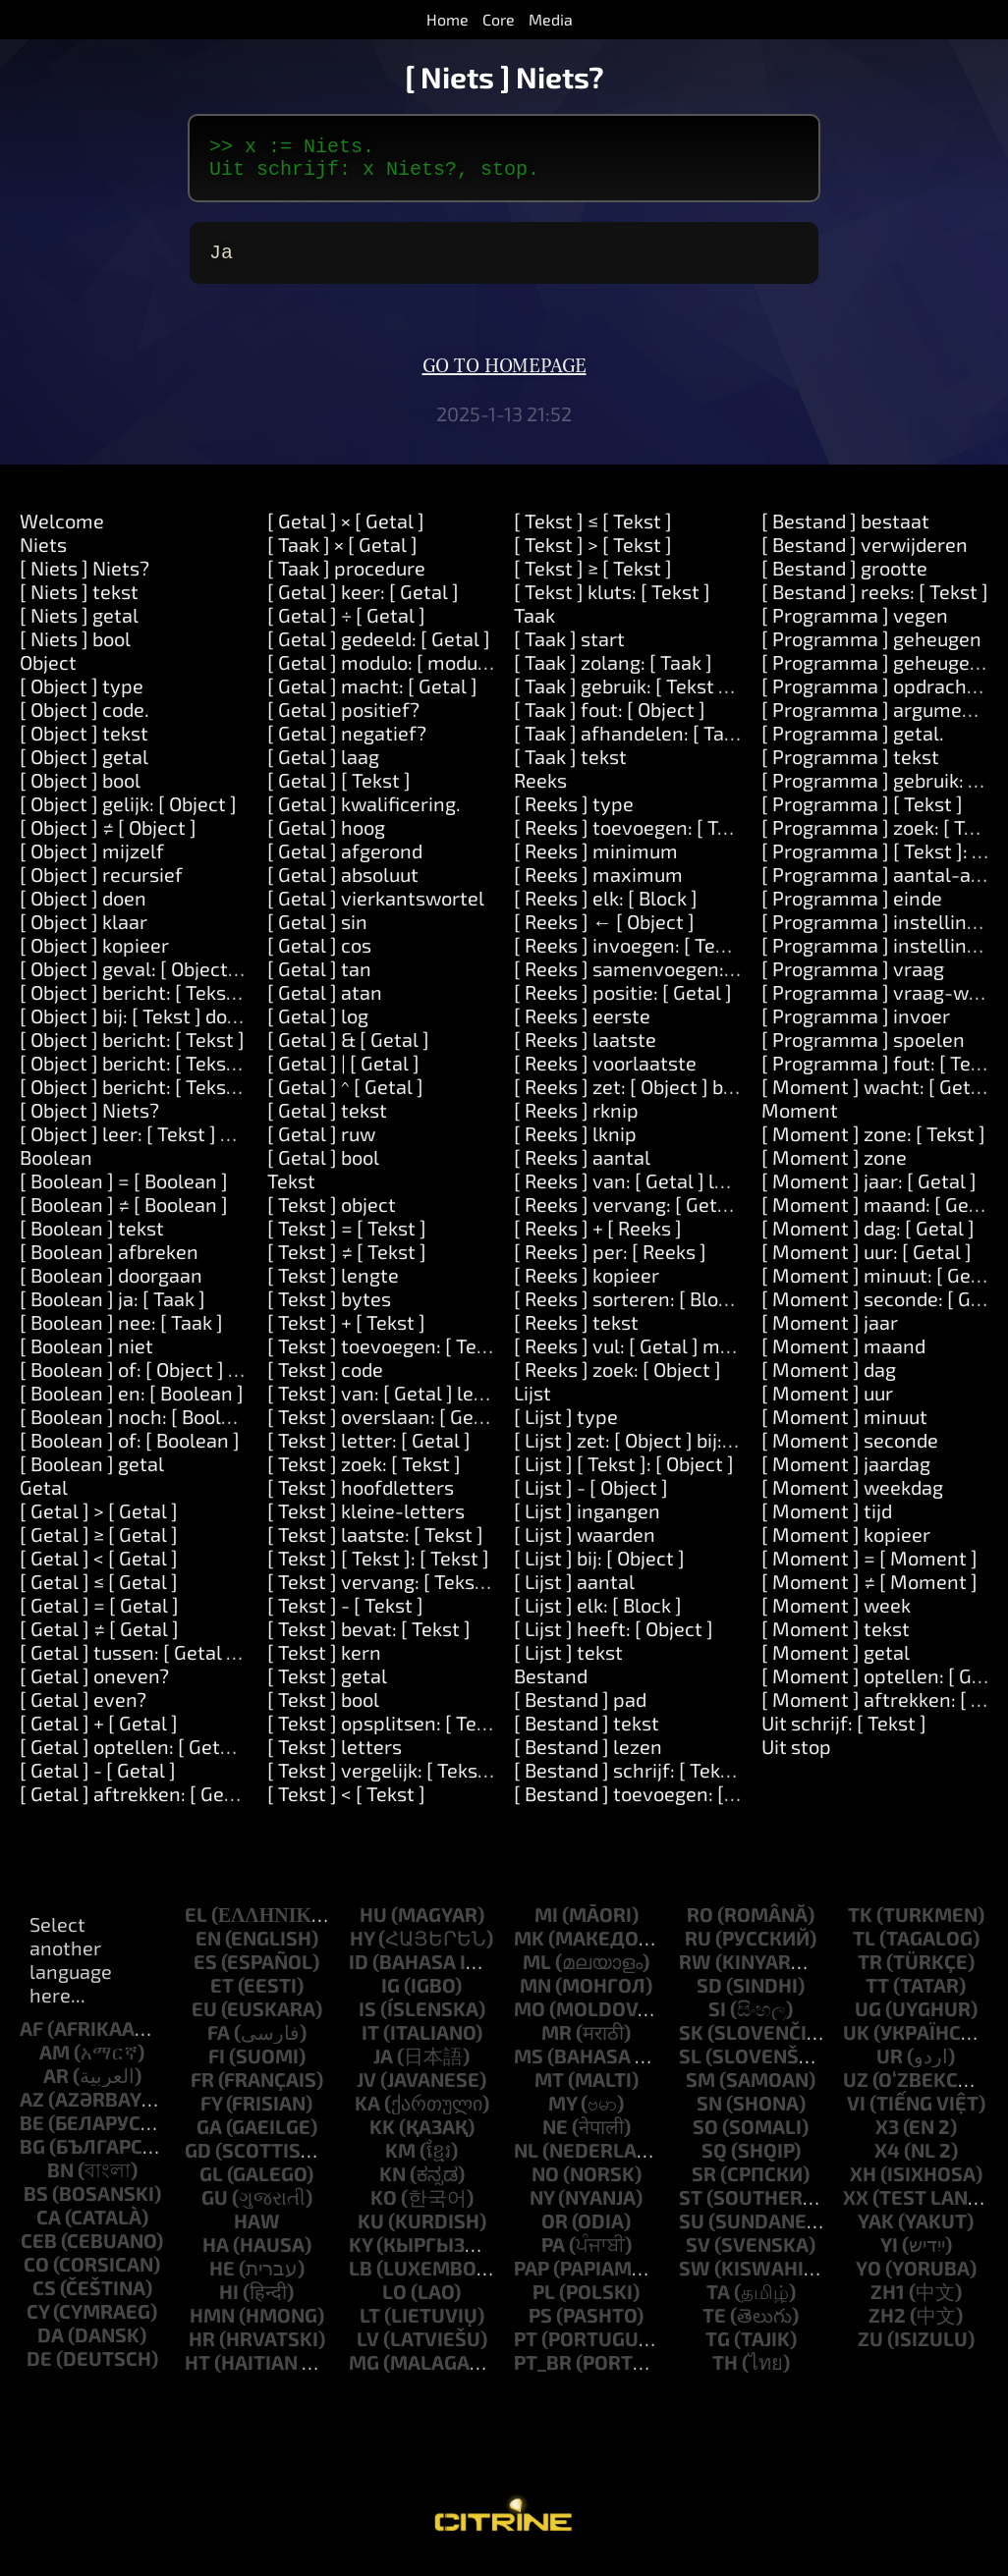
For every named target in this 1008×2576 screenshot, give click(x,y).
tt (877, 1996)
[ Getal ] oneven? (94, 1687)
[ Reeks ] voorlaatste (605, 1074)
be (32, 2134)
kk (382, 2138)
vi (856, 2114)
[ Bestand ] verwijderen (864, 556)
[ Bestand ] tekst (586, 1734)
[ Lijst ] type (566, 1428)
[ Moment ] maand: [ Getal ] (882, 1216)
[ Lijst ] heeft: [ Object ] (613, 1640)
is (367, 2020)
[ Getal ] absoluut (343, 886)
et (222, 1996)
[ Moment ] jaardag (845, 1475)
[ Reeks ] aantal (582, 1168)
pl (543, 2303)
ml (537, 1973)
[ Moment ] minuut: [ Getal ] (883, 1286)
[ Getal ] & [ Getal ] (348, 1051)
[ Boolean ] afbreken (109, 1263)
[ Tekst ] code (325, 1381)
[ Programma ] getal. (852, 744)
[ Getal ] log (317, 1027)
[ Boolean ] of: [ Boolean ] (130, 1451)
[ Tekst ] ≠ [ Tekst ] (346, 1263)
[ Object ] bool (80, 791)
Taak (534, 626)
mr (556, 2043)
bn (60, 2181)
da (50, 2346)
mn (535, 1996)
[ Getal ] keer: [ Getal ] (363, 603)
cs (44, 2299)
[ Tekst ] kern (324, 1663)
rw (695, 1973)
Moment (799, 1121)
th (725, 2373)
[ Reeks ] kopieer (586, 1286)
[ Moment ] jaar (829, 1333)
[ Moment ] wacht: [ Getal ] (879, 1098)
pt (525, 2350)
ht (197, 2373)
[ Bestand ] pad (580, 1711)
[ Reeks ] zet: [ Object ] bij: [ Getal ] (663, 1098)
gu (214, 2208)
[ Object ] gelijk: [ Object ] (128, 815)
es (205, 1973)
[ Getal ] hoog (326, 838)
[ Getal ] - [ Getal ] (98, 1781)
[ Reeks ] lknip (575, 1145)
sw (694, 2279)
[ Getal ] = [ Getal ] (99, 1616)
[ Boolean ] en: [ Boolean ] (132, 1404)
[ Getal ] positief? (343, 721)
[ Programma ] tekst (850, 768)
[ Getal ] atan (324, 1003)
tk (860, 1926)
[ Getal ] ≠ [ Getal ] (99, 1640)
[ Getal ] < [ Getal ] (99, 1569)
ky (360, 2256)
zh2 (887, 2326)
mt (549, 2091)
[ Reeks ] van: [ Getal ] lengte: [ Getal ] (679, 1192)
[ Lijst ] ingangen (587, 1522)
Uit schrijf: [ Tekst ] (843, 1734)
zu (870, 2350)
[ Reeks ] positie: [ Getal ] (623, 1003)
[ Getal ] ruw (321, 1145)
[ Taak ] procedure (346, 579)
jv (366, 2091)
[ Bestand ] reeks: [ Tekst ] (874, 603)
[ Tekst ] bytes (329, 1310)
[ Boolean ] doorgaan (111, 1286)
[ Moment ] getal (835, 1663)
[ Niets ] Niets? (84, 579)
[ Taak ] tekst (570, 768)
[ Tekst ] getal (327, 1687)
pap (531, 2279)
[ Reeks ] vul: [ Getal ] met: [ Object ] (670, 1357)
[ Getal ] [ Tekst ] (339, 791)
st (690, 2208)
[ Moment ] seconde (849, 1451)
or (554, 2232)
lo (394, 2303)
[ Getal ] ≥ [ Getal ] (99, 1546)
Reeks (540, 791)
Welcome (62, 532)
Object (48, 673)
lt (370, 2326)
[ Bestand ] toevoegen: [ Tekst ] (650, 1805)
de (39, 2370)
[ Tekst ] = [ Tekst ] (346, 1239)
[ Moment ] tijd (826, 1522)
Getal (44, 1498)
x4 (887, 2161)
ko (383, 2208)
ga (209, 2138)
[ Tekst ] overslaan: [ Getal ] (388, 1428)
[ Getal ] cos (319, 956)
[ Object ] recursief (101, 886)
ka (367, 2114)
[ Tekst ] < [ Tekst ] (346, 1805)
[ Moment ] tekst (835, 1640)
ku (371, 2232)
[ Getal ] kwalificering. (364, 815)
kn (392, 2185)
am (54, 2063)
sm (700, 2091)
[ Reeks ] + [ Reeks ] (598, 1239)
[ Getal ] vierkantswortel (375, 909)
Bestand (551, 1687)
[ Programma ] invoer (855, 1027)
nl (526, 2161)
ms (528, 2067)
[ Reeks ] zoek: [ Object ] (617, 1381)
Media (551, 19)
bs (36, 2205)
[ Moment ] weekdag (852, 1498)
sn (709, 2114)
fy (211, 2114)
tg (717, 2350)
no (545, 2185)
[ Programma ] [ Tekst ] (862, 815)
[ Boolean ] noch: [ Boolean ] (142, 1428)
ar (56, 2087)
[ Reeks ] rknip (576, 1121)
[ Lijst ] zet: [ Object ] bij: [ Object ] (659, 1451)
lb (360, 2279)
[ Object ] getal (84, 768)
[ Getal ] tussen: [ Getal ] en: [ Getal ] (179, 1663)
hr (202, 2350)
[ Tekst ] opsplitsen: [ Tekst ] (391, 1734)
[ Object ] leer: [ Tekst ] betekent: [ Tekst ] (199, 1145)
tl (864, 1949)
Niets (43, 556)
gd (198, 2161)
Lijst (532, 1404)
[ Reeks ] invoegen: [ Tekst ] (634, 956)
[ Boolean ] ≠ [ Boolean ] (124, 1216)
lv (368, 2350)
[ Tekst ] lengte (333, 1286)
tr (870, 1973)
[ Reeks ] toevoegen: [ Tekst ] (640, 838)
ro (700, 1926)
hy (362, 1949)
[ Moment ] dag (828, 1381)
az (32, 2110)
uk (856, 2043)
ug (868, 2020)
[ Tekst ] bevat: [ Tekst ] (369, 1640)
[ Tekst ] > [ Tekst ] (593, 556)
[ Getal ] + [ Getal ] (99, 1734)
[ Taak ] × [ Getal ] (342, 556)
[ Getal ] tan (319, 980)
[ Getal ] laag (323, 768)
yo (868, 2279)
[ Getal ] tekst (327, 1121)
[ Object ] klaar (83, 933)
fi (216, 2067)
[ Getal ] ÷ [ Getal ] (346, 626)
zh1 (887, 2303)
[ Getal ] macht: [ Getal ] (372, 697)
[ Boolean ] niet (86, 1357)
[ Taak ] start (569, 650)
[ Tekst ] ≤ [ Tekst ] (593, 532)
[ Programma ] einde (851, 909)
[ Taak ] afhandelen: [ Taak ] (635, 744)
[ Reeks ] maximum (598, 886)
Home (447, 19)
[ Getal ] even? (83, 1711)
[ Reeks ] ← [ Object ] (604, 933)
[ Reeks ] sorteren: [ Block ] (631, 1310)
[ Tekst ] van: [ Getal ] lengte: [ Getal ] (430, 1404)
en (208, 1949)
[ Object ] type (81, 697)
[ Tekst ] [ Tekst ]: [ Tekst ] (378, 1569)
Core (498, 19)
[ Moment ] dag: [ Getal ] (868, 1239)
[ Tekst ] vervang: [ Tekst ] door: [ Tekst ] (441, 1593)
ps (540, 2326)
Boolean (56, 1168)
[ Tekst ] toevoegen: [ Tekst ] (391, 1357)
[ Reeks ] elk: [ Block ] (606, 909)
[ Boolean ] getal (92, 1475)
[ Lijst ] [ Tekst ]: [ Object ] (624, 1475)
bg (32, 2157)
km (400, 2161)
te (714, 2326)
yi (889, 2256)
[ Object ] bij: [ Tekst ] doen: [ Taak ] (170, 1027)
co (36, 2275)
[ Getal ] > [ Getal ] (99, 1522)
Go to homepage (504, 378)
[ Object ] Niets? (89, 1121)
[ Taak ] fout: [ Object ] (609, 721)
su (691, 2232)
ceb (39, 2252)
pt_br (543, 2373)
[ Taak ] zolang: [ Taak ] (613, 673)
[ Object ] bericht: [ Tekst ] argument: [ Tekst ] (218, 1074)
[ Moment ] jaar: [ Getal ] (869, 1192)
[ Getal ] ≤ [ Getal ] (99, 1593)
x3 (887, 2138)
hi (229, 2303)
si (717, 2020)
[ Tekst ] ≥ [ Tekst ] (593, 579)
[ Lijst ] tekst (568, 1663)
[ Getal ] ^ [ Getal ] (345, 1098)
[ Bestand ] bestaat (845, 532)
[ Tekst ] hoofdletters (360, 1498)
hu (373, 1926)
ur (889, 2067)
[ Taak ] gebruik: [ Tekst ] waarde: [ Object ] (698, 697)
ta (718, 2303)
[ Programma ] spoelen (863, 1051)
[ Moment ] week (836, 1616)
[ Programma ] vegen (854, 626)
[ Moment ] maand (843, 1357)
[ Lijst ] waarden (584, 1546)
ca (48, 2228)
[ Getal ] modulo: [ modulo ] (386, 673)
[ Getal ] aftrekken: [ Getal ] (139, 1805)
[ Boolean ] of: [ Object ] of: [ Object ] (177, 1381)
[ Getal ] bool (323, 1168)
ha (215, 2256)
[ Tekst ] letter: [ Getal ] (369, 1451)
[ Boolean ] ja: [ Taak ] (112, 1310)
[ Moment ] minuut (844, 1428)
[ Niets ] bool (75, 650)
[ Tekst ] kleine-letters (366, 1522)
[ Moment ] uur (827, 1404)
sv (698, 2256)
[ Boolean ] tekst (92, 1239)
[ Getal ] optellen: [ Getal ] (134, 1758)
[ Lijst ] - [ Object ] (591, 1498)
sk (691, 2043)
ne (555, 2138)
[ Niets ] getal (79, 626)
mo (529, 2020)
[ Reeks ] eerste (582, 1027)
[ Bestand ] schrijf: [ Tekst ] (631, 1781)
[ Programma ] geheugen (871, 650)
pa (553, 2256)
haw (257, 2232)
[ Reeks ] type (574, 815)
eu (204, 2020)
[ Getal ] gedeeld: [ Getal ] (378, 650)
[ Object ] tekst (84, 744)
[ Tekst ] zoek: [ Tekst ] (364, 1475)
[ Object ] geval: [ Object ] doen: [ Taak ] (189, 980)
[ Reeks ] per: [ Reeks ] (610, 1263)
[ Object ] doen (83, 909)
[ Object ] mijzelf (92, 862)
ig (390, 1996)
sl (690, 2067)
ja (383, 2067)
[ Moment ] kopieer (845, 1546)
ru (698, 1949)
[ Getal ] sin (317, 933)
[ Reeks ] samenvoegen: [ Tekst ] (656, 980)
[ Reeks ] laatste (585, 1051)
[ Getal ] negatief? (346, 744)
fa (218, 2043)
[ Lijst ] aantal (574, 1593)
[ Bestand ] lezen (588, 1758)
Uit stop (796, 1758)
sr (704, 2185)
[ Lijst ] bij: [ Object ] (599, 1569)
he (222, 2279)
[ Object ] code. (84, 721)
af (31, 2040)
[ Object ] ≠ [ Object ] (108, 838)
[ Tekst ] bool (323, 1711)
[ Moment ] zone (834, 1168)
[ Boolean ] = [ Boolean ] (124, 1192)
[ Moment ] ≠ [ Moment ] (869, 1593)
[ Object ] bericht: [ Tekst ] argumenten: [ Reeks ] (231, 1003)
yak (876, 2232)
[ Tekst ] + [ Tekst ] (346, 1333)
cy (38, 2322)
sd (709, 1996)
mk (529, 1949)
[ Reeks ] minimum (596, 862)
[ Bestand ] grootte (844, 579)
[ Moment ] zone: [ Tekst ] (873, 1145)
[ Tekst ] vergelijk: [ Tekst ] (381, 1781)
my (562, 2114)
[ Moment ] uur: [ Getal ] (866, 1263)
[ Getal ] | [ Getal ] (343, 1074)
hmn (212, 2326)
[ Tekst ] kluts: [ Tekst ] (612, 603)
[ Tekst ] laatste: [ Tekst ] (375, 1546)
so (705, 2138)
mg (364, 2373)
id (358, 1973)
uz (855, 2091)
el (196, 1926)
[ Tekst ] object (331, 1216)
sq (714, 2161)
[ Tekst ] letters (334, 1758)
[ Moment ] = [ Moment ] (869, 1569)
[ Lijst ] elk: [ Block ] (598, 1616)
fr (202, 2091)
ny (542, 2208)
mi (546, 1926)
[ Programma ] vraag (852, 980)
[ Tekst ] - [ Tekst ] (345, 1616)
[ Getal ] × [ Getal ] (345, 532)
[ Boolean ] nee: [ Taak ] (121, 1333)
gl (211, 2185)
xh (863, 2185)
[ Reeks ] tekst (576, 1333)
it (370, 2043)
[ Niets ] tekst (79, 603)
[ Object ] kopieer (94, 956)
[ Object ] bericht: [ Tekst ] (132, 1051)
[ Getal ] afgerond (344, 862)
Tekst (291, 1192)
